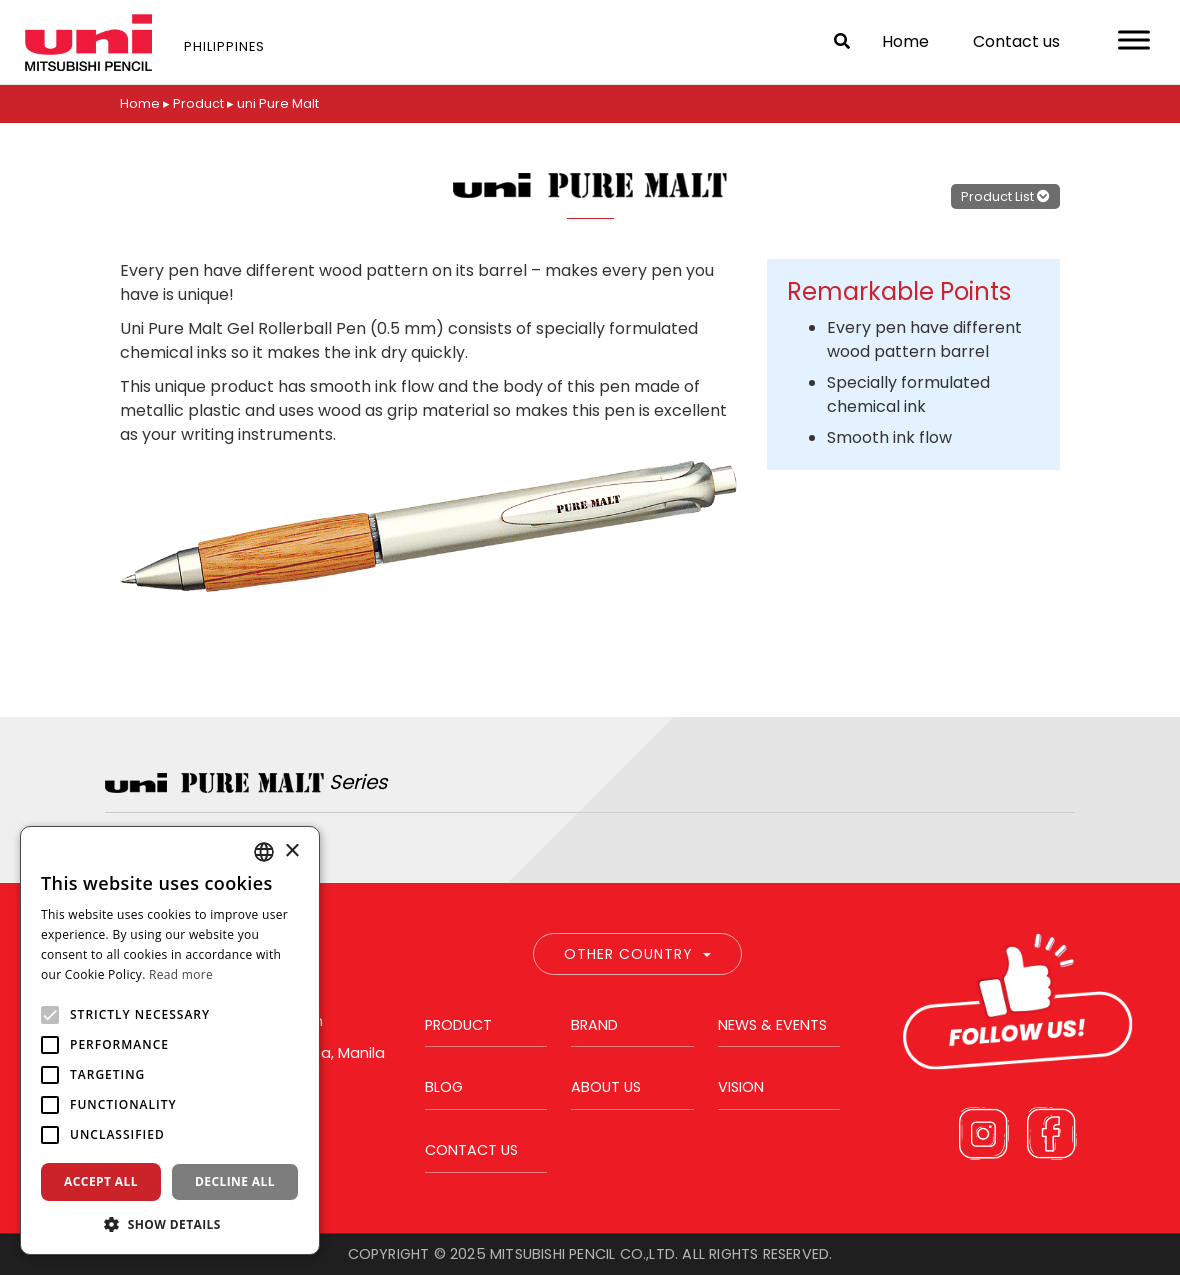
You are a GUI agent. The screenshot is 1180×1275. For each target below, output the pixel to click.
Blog (444, 1087)
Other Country (637, 954)
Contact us (1016, 41)
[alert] (170, 1040)
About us (606, 1087)
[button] (170, 1224)
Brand (594, 1025)
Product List (1005, 195)
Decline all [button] (235, 1181)
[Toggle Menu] (1134, 39)
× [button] (291, 851)
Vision (741, 1087)
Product (458, 1025)
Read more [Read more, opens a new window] (181, 974)
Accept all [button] (101, 1181)
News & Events (772, 1025)
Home (905, 41)
